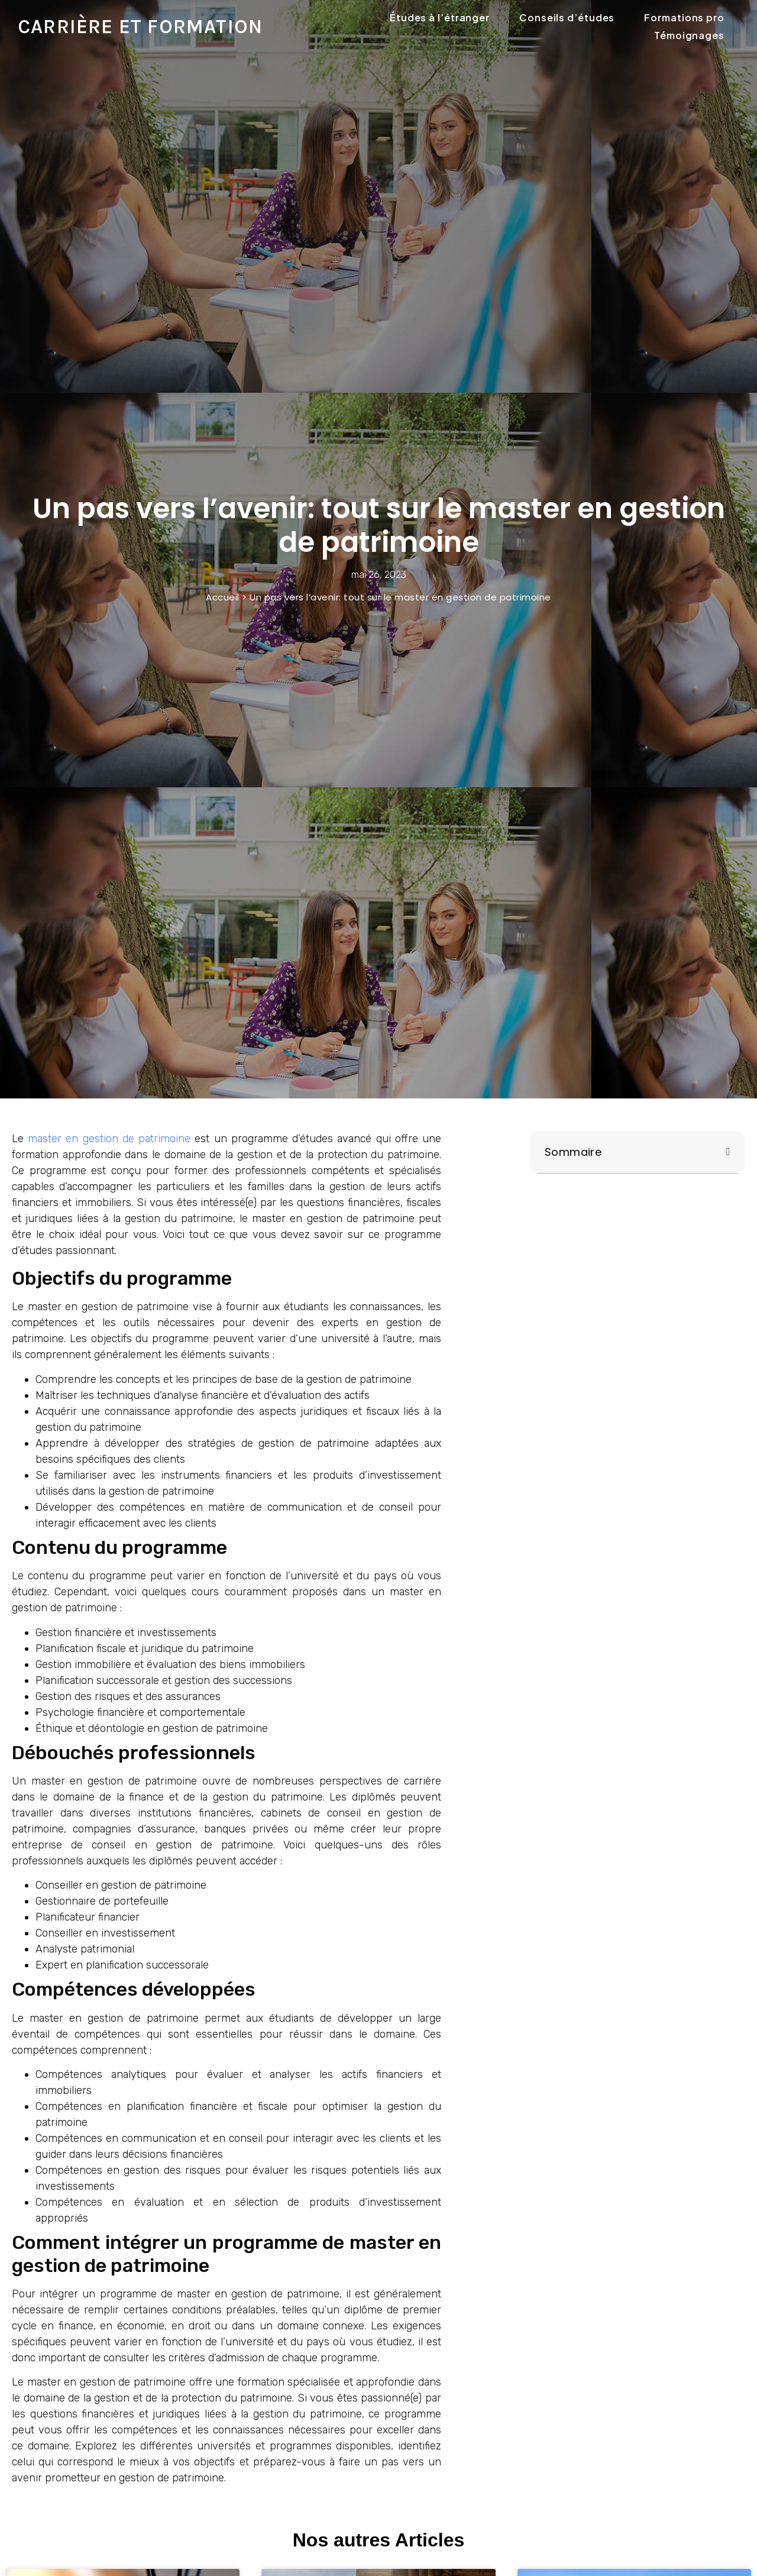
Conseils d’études (566, 17)
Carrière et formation (140, 26)
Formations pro (684, 17)
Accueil (223, 597)
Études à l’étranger (440, 17)
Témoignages (689, 35)
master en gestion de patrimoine (109, 1138)
